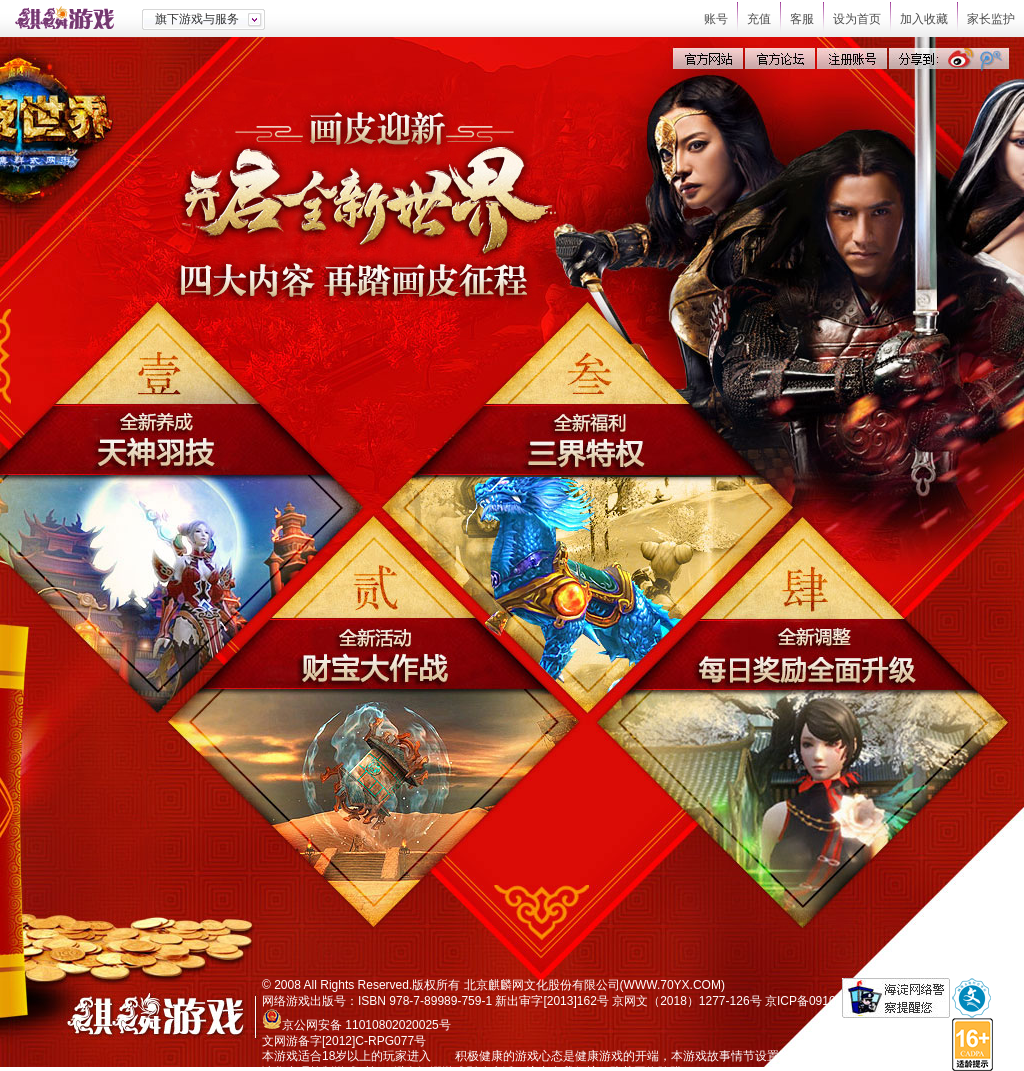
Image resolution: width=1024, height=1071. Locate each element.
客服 (802, 19)
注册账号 (852, 58)
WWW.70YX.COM (672, 985)
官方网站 (708, 58)
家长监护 (991, 19)
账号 (716, 19)
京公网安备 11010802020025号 (366, 1025)
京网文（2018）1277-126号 (686, 1001)
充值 (759, 19)
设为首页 (857, 19)
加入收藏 (924, 19)
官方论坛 (780, 58)
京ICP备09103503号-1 (825, 1001)
